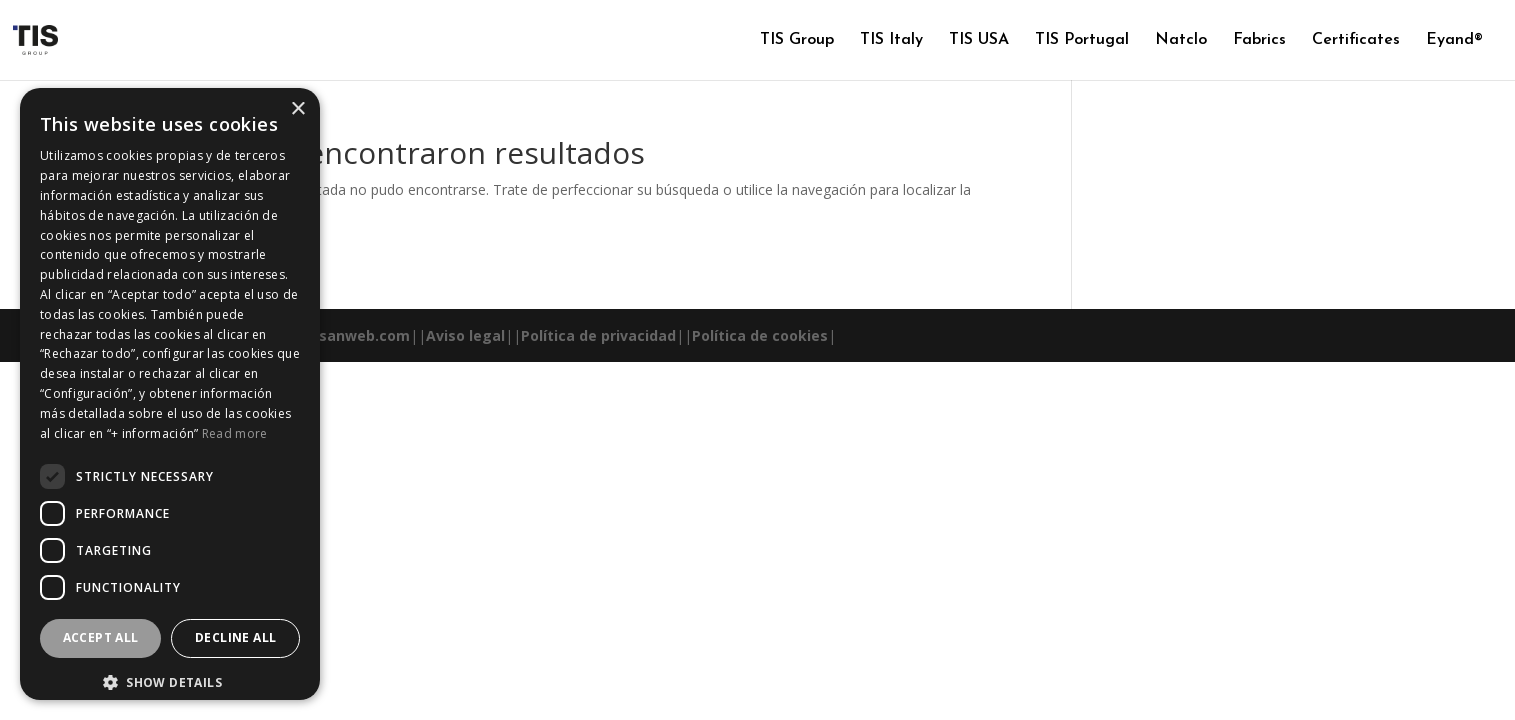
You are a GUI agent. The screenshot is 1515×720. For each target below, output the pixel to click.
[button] (170, 683)
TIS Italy (891, 40)
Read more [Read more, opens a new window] (235, 433)
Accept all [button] (101, 637)
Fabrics (1259, 40)
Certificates (1356, 40)
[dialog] (170, 394)
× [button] (297, 109)
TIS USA (979, 40)
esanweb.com (360, 335)
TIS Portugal (1082, 40)
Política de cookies (760, 335)
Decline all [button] (235, 637)
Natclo (1181, 40)
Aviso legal (465, 335)
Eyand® (1454, 40)
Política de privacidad (598, 335)
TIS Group (797, 40)
